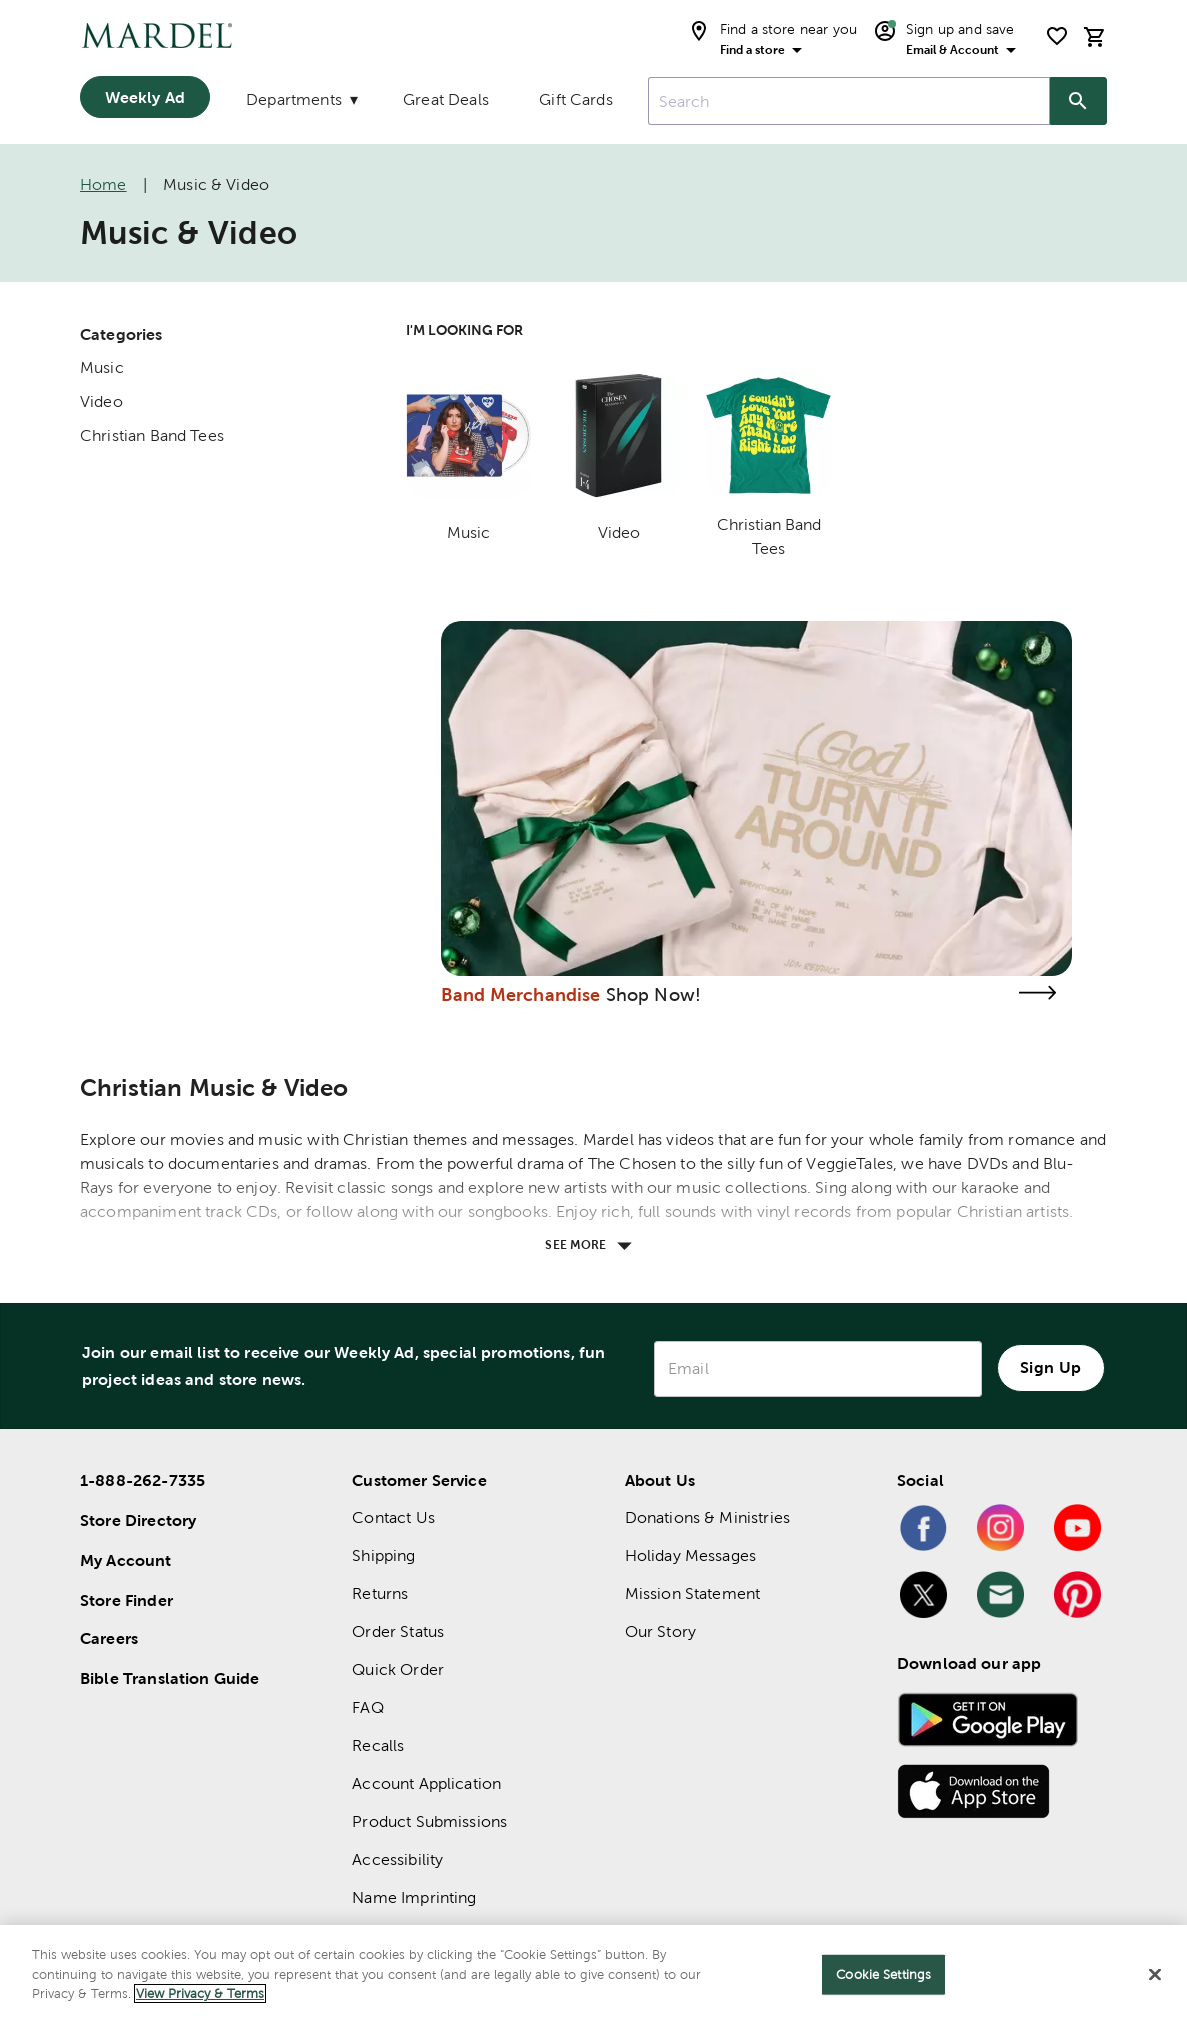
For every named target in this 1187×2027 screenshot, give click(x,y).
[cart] (1095, 36)
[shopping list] (1057, 36)
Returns (380, 1593)
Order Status (398, 1631)
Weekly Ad (145, 97)
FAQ (367, 1707)
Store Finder (126, 1600)
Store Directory (138, 1520)
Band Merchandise (520, 994)
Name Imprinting (414, 1897)
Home (103, 184)
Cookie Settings (883, 1974)
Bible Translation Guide (169, 1678)
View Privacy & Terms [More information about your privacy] (200, 1993)
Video (101, 401)
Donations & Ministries (707, 1517)
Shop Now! (653, 994)
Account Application (426, 1783)
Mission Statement (693, 1593)
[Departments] (300, 104)
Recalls (378, 1745)
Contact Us (393, 1517)
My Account (126, 1560)
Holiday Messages (690, 1555)
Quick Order (398, 1669)
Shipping (383, 1555)
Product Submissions (429, 1821)
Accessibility (397, 1859)
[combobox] (849, 101)
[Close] (1155, 1975)
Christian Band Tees (152, 435)
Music (102, 367)
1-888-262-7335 (142, 1480)
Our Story (660, 1631)
